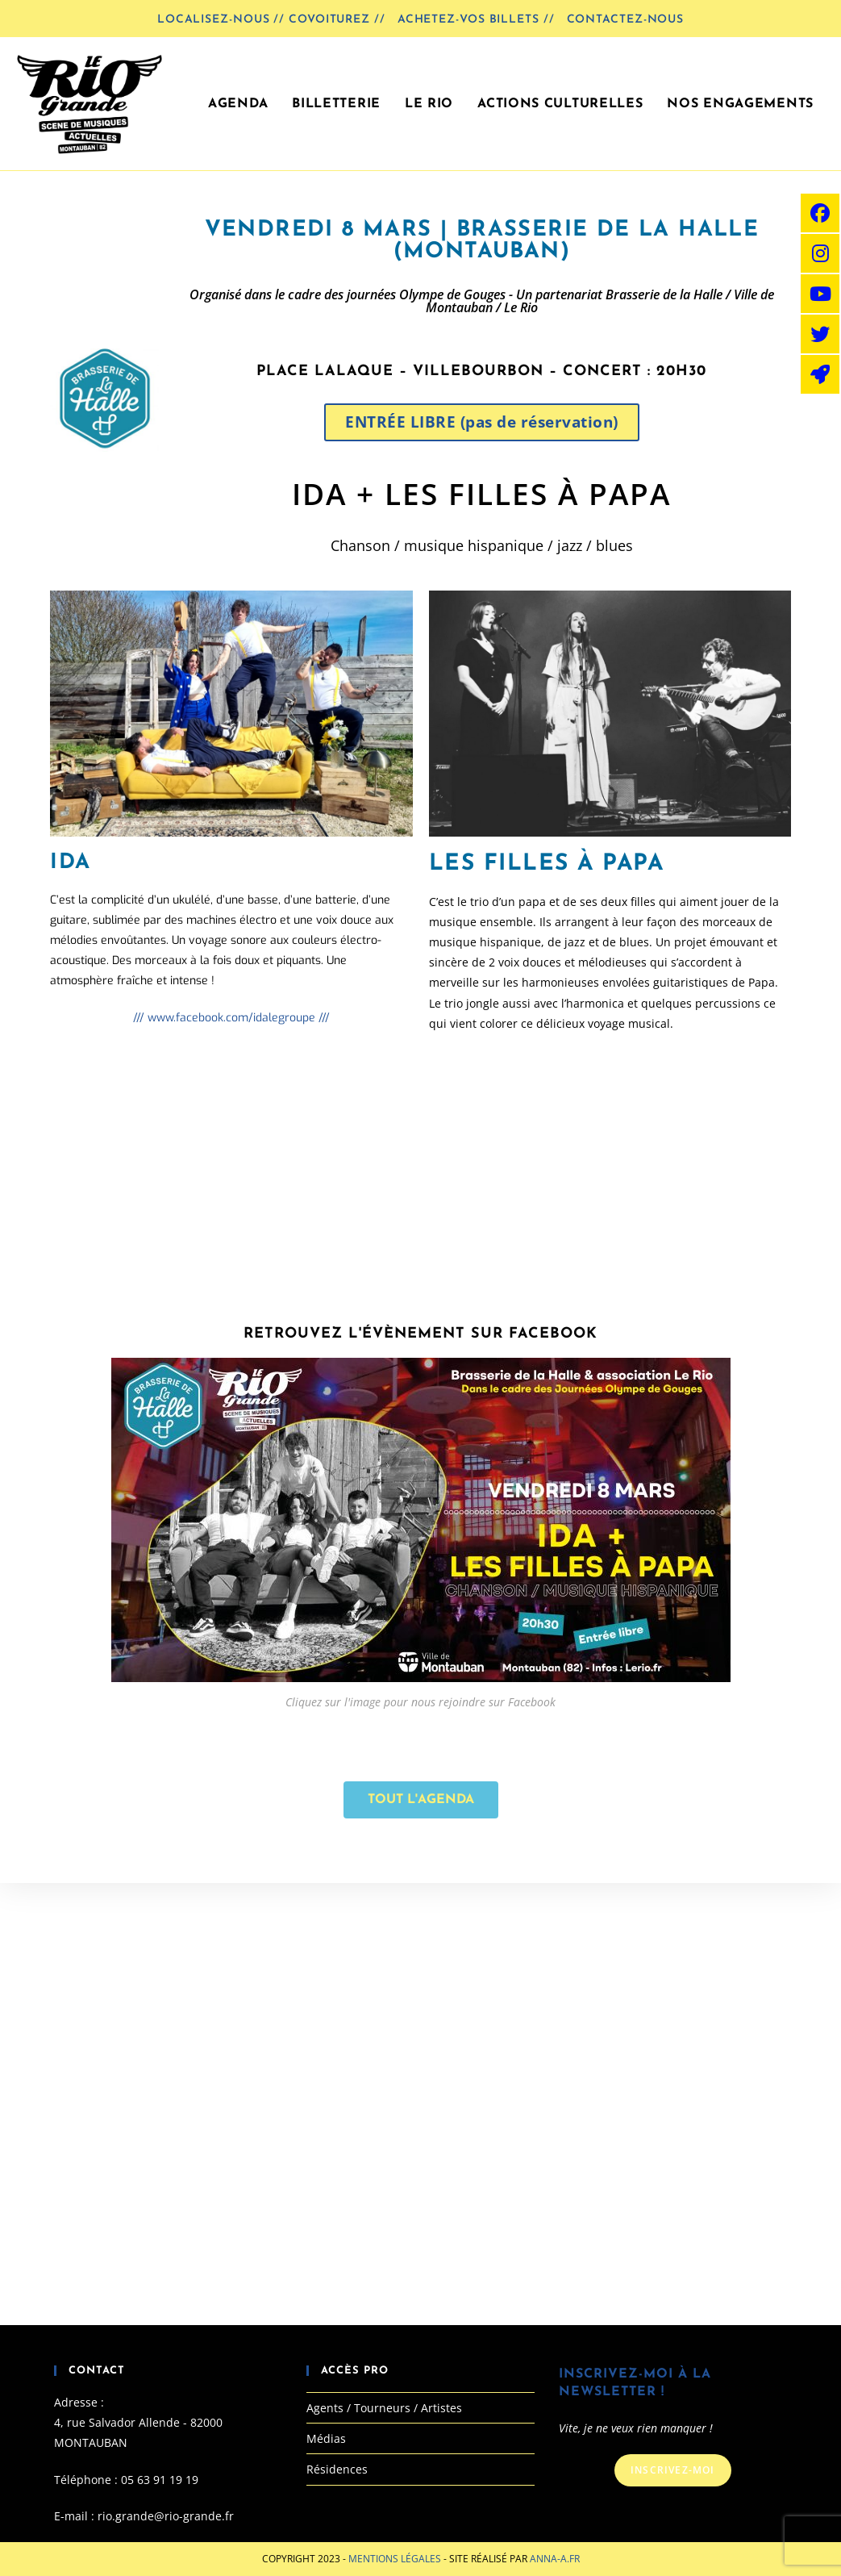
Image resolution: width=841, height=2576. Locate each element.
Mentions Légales (395, 2559)
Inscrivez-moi (673, 2470)
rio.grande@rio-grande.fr (166, 2516)
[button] (481, 422)
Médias (326, 2438)
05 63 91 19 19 (159, 2479)
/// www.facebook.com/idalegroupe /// (231, 1017)
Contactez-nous (626, 20)
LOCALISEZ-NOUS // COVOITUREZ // (271, 20)
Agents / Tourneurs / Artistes (384, 2407)
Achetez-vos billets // (476, 20)
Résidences (337, 2469)
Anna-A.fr (555, 2559)
